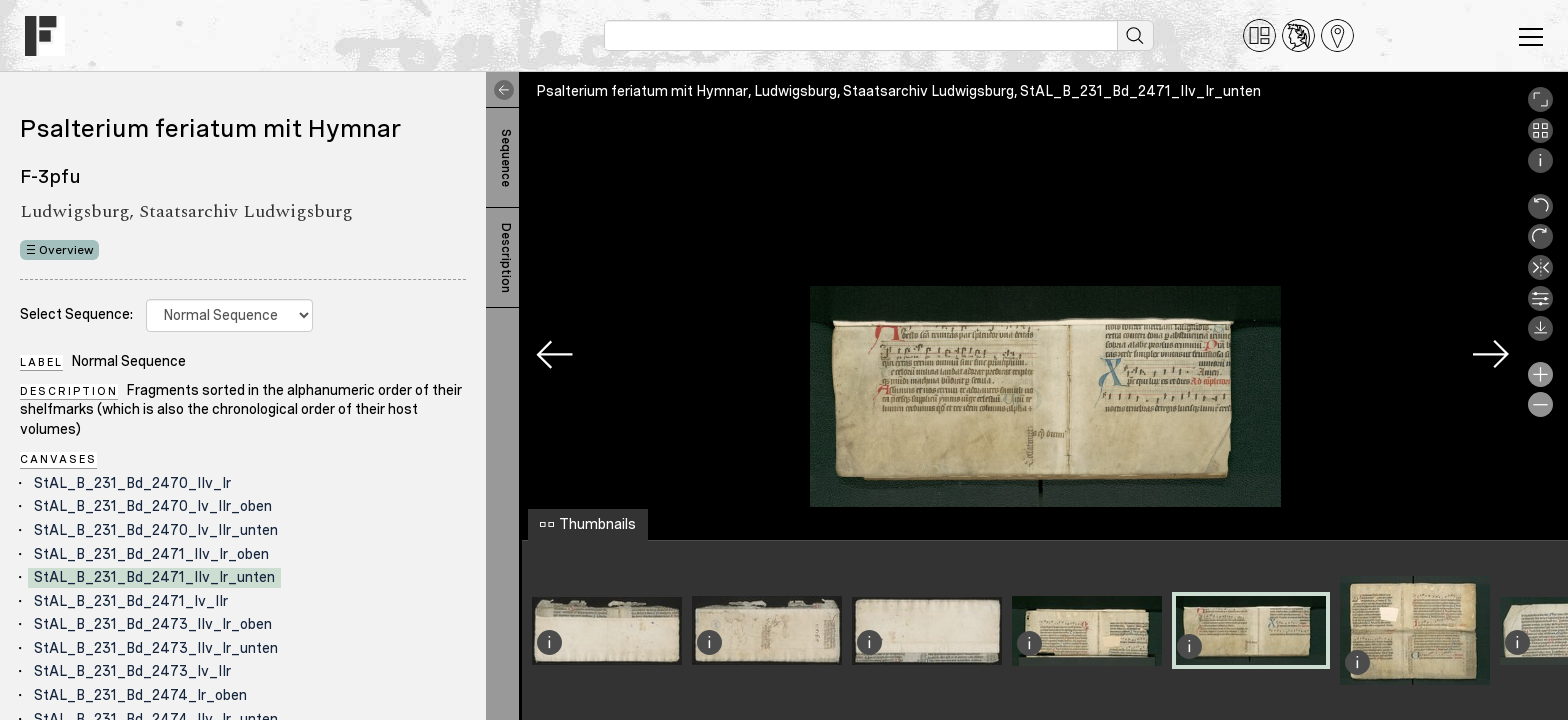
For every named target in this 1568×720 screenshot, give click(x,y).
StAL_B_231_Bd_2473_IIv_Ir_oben (153, 624)
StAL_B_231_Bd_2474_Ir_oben (140, 695)
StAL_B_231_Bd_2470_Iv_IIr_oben (153, 506)
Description (506, 258)
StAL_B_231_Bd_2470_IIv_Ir (132, 483)
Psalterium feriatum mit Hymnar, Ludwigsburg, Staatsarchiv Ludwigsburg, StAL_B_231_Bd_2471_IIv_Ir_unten (898, 91)
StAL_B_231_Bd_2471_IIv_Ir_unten (154, 577)
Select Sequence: (76, 314)
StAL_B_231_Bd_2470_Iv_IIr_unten (156, 530)
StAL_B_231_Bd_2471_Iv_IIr (131, 601)
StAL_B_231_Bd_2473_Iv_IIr (132, 671)
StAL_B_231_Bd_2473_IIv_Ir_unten (156, 648)
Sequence (506, 158)
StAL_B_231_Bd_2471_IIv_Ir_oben (151, 554)
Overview (66, 250)
